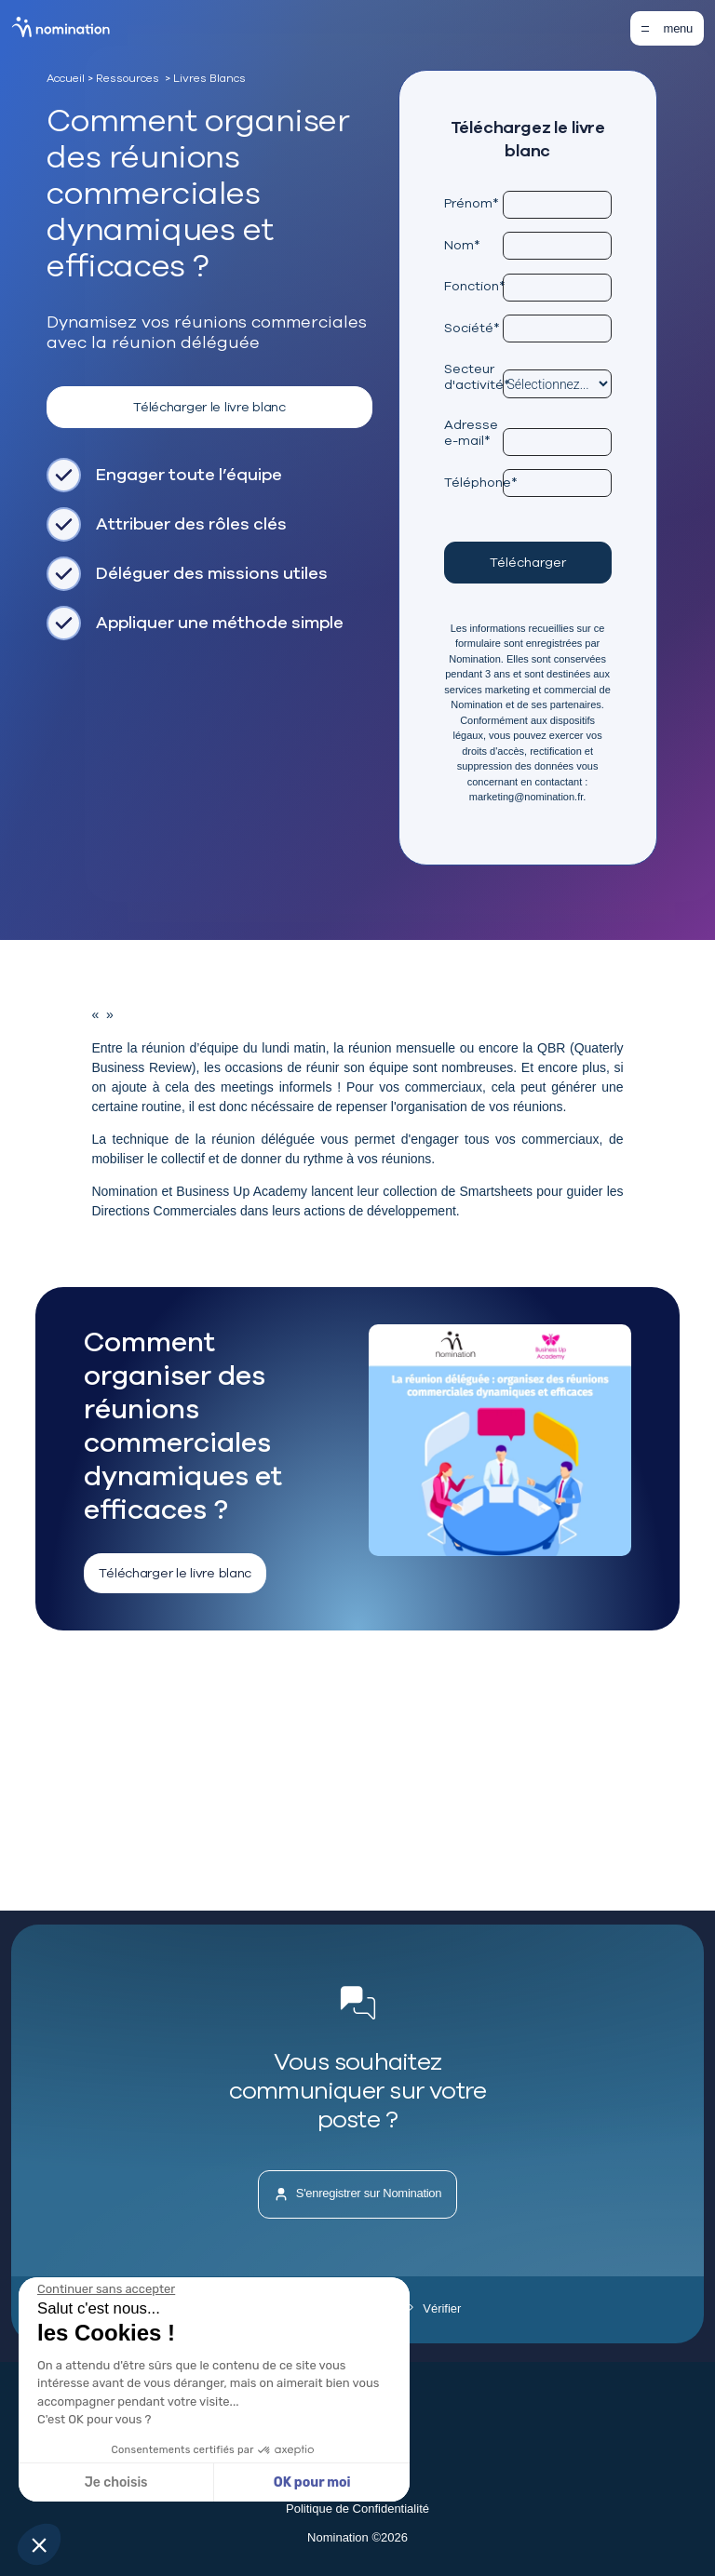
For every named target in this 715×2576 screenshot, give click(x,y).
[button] (39, 2544)
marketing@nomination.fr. (528, 796)
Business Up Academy (241, 1191)
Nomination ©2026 (357, 2537)
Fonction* (473, 285)
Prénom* (471, 202)
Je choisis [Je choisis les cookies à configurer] (116, 2482)
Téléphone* (473, 482)
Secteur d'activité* (473, 376)
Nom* (462, 244)
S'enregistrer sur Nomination (358, 2194)
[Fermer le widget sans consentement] (106, 2289)
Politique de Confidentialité (357, 2509)
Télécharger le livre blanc (209, 406)
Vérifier (435, 2308)
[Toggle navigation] (667, 28)
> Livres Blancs (205, 78)
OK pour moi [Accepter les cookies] (312, 2482)
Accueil (66, 78)
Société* (472, 327)
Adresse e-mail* (471, 432)
